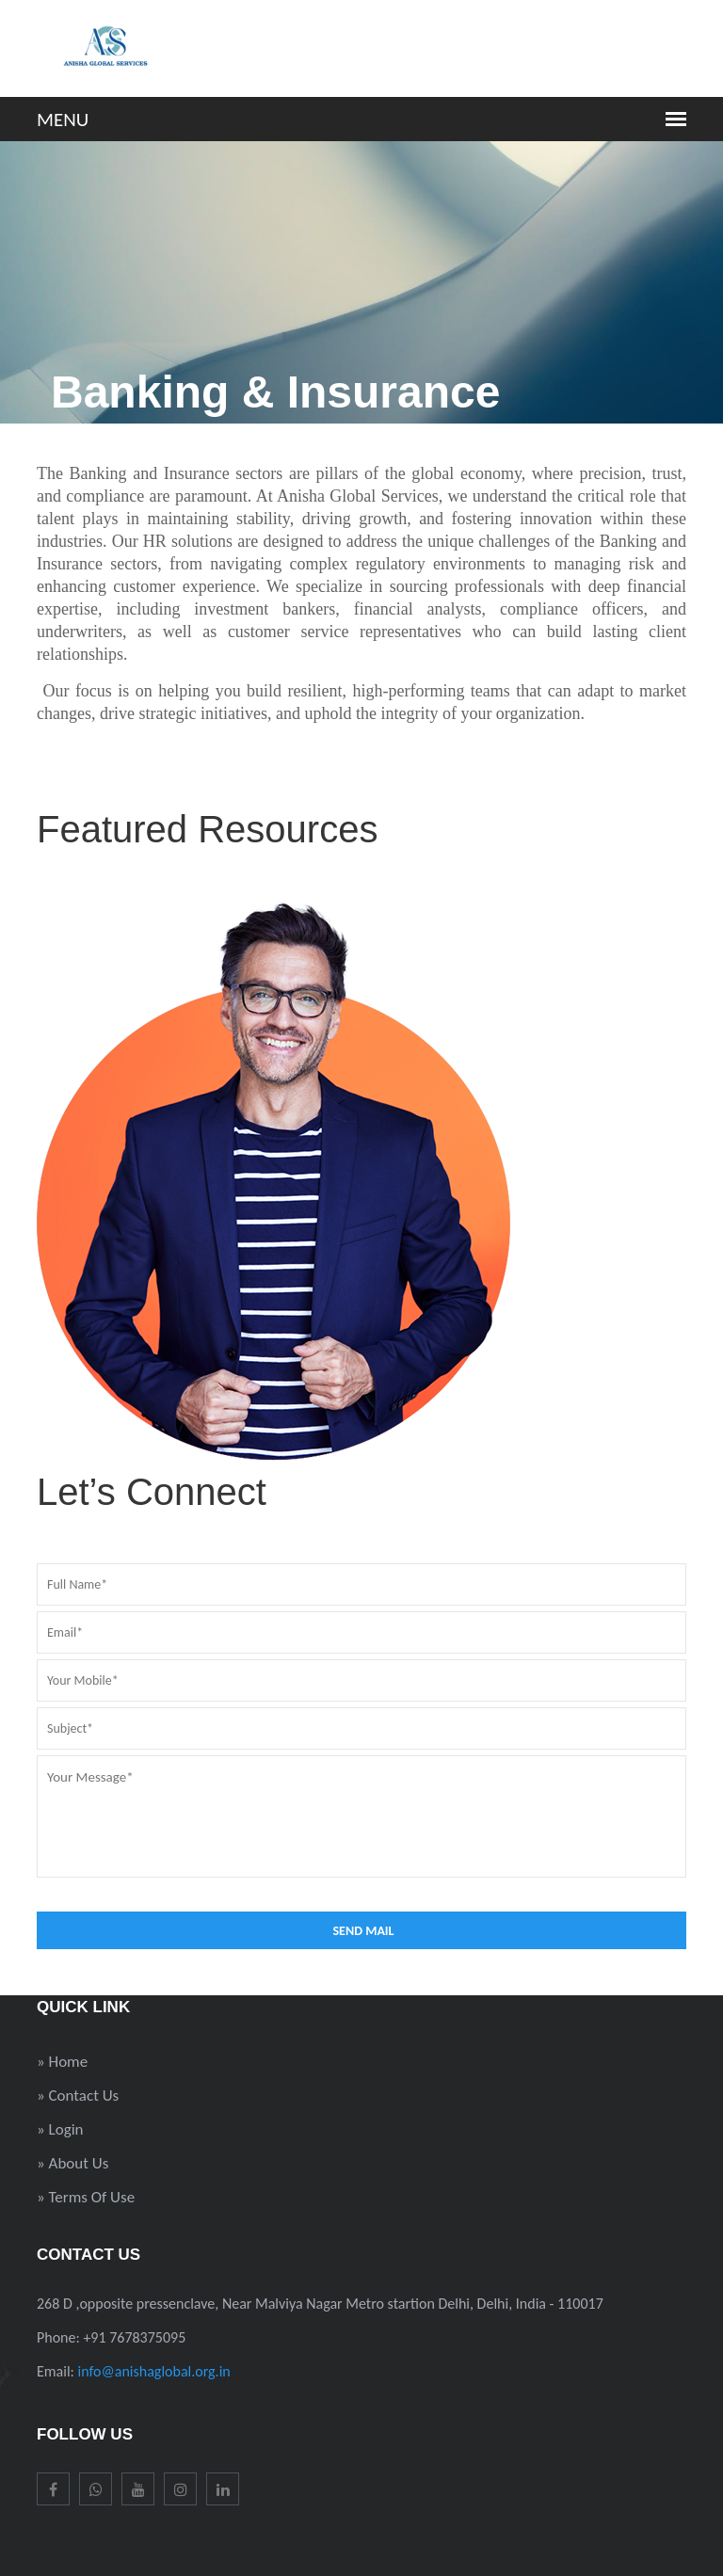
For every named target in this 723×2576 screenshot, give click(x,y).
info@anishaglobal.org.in (154, 2371)
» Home (62, 2062)
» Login (60, 2129)
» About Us (72, 2163)
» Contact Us (78, 2095)
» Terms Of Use (86, 2197)
